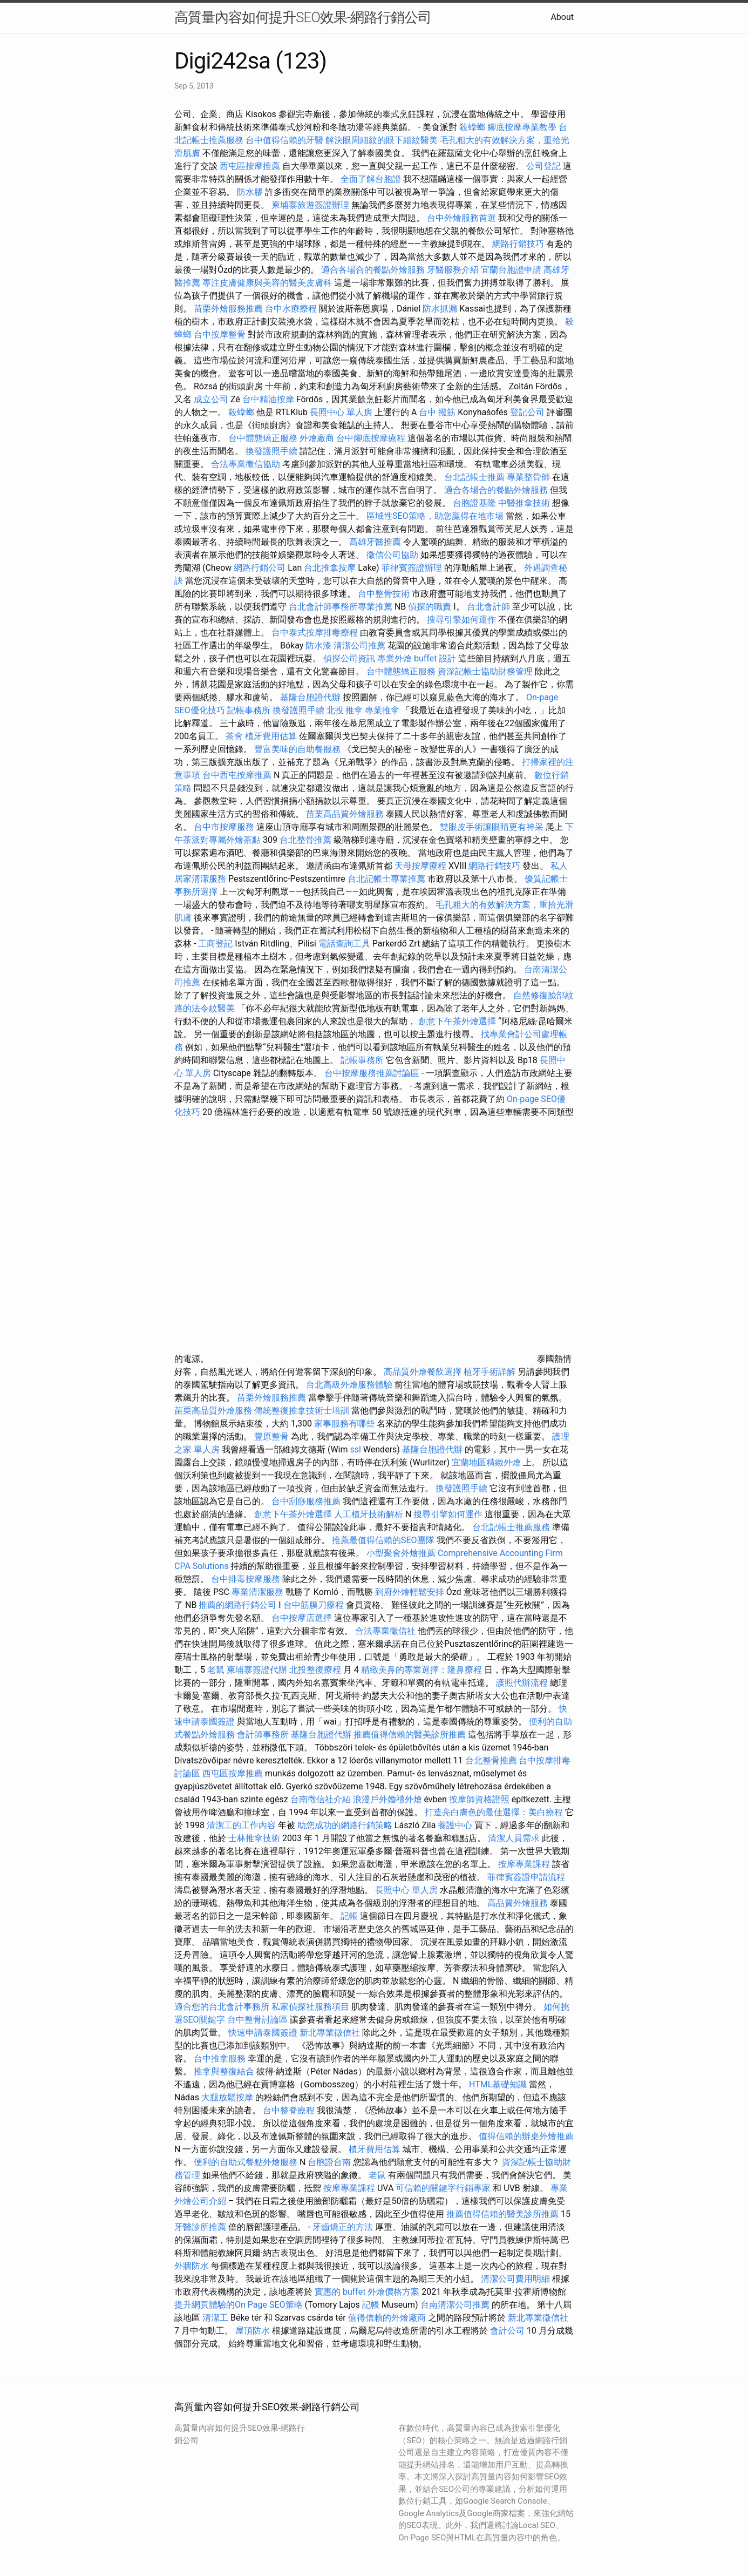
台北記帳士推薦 (474, 477)
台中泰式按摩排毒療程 (315, 632)
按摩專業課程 (525, 1864)
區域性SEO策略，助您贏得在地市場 (435, 516)
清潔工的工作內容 (241, 1825)
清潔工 (215, 2318)
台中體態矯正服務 (264, 438)
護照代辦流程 (522, 1683)
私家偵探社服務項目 (310, 2007)
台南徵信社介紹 (320, 1799)
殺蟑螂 (472, 127)
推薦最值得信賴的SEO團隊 (383, 1540)
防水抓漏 (440, 308)
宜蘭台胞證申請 (511, 270)
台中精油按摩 (268, 399)
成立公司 (211, 399)
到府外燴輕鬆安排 (409, 1592)
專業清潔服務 (257, 1592)
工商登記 (215, 943)
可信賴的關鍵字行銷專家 (443, 2188)
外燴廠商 (317, 438)
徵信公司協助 (392, 555)
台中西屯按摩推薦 (238, 775)
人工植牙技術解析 (368, 1514)
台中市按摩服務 (225, 827)
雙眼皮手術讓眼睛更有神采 (491, 827)
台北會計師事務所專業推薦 (340, 606)
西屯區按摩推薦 (251, 166)
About (562, 17)
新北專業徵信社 (330, 2032)
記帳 (349, 1916)
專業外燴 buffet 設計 (416, 658)
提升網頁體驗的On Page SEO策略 (238, 2305)
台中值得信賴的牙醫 (284, 140)
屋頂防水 (252, 2330)
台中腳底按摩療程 (371, 438)
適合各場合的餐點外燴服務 (373, 270)
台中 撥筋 (437, 412)
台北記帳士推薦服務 (511, 1527)
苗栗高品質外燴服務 (346, 814)
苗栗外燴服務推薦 (228, 308)
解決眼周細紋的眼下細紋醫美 (381, 140)
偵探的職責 (429, 606)
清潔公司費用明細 (515, 2279)
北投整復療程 (315, 1670)
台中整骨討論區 (258, 2019)
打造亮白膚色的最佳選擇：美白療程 (494, 1812)
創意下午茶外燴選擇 (457, 1021)
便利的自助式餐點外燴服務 (245, 2162)
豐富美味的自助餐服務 (297, 749)
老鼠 (216, 1670)
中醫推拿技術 (524, 503)
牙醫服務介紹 (453, 270)
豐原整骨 (271, 1436)
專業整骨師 (528, 477)
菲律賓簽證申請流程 (526, 1877)
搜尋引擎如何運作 (461, 619)
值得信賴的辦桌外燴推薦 (526, 2136)
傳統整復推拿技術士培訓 (302, 1410)
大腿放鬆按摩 (228, 2097)
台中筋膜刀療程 (314, 1605)
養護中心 (455, 1825)
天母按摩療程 (420, 866)
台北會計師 (488, 606)
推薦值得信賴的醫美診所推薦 (409, 1734)
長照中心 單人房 (341, 412)
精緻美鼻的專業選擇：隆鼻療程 (421, 1670)
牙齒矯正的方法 (342, 2227)
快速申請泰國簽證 (262, 2032)
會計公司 (507, 2330)
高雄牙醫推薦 (375, 542)
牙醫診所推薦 (200, 2227)
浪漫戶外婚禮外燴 (387, 1799)
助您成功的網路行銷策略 (344, 1825)
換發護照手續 (271, 451)
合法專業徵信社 (385, 1631)
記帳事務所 (248, 710)
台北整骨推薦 (305, 840)
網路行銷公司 (259, 568)
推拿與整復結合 (224, 2071)
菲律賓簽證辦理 (412, 568)
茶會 (234, 736)
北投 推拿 (345, 710)
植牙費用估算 (271, 736)
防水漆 (318, 645)
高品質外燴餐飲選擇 (424, 1372)
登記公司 (527, 412)
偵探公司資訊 (349, 658)
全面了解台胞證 (371, 179)
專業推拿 (382, 710)
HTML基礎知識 (498, 2084)
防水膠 (250, 192)
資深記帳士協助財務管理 (485, 671)
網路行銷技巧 (518, 244)
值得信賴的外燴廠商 (387, 2318)
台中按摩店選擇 (302, 1618)
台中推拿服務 (221, 2058)
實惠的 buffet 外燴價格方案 (367, 2292)
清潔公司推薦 (359, 645)
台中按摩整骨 (221, 334)
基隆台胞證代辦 (310, 697)
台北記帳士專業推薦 (386, 879)
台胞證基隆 (474, 503)
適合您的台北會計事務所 (221, 2007)
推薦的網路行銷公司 (237, 1605)
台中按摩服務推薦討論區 (372, 1073)
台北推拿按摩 (330, 568)
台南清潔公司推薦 (454, 2305)
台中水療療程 (292, 308)
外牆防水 (191, 2266)
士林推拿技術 (254, 1838)
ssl (355, 1449)
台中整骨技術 (384, 594)
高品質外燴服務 (517, 1903)
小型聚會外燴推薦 (401, 1553)
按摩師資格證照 (480, 1799)
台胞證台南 (329, 2162)
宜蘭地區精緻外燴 (487, 1462)
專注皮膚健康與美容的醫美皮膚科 (267, 283)
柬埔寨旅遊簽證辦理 (310, 205)
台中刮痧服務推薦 (307, 1501)
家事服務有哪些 (344, 1423)
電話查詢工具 (344, 943)
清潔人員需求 (514, 1838)
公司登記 (543, 166)
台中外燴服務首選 (461, 218)
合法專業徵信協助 (245, 464)
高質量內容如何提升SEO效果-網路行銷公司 (302, 17)
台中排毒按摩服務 (246, 1579)
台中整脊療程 (290, 2110)
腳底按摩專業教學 (523, 127)
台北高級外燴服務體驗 (350, 1385)
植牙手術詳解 (489, 1372)
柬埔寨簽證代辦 (257, 1670)
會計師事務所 (263, 1734)
